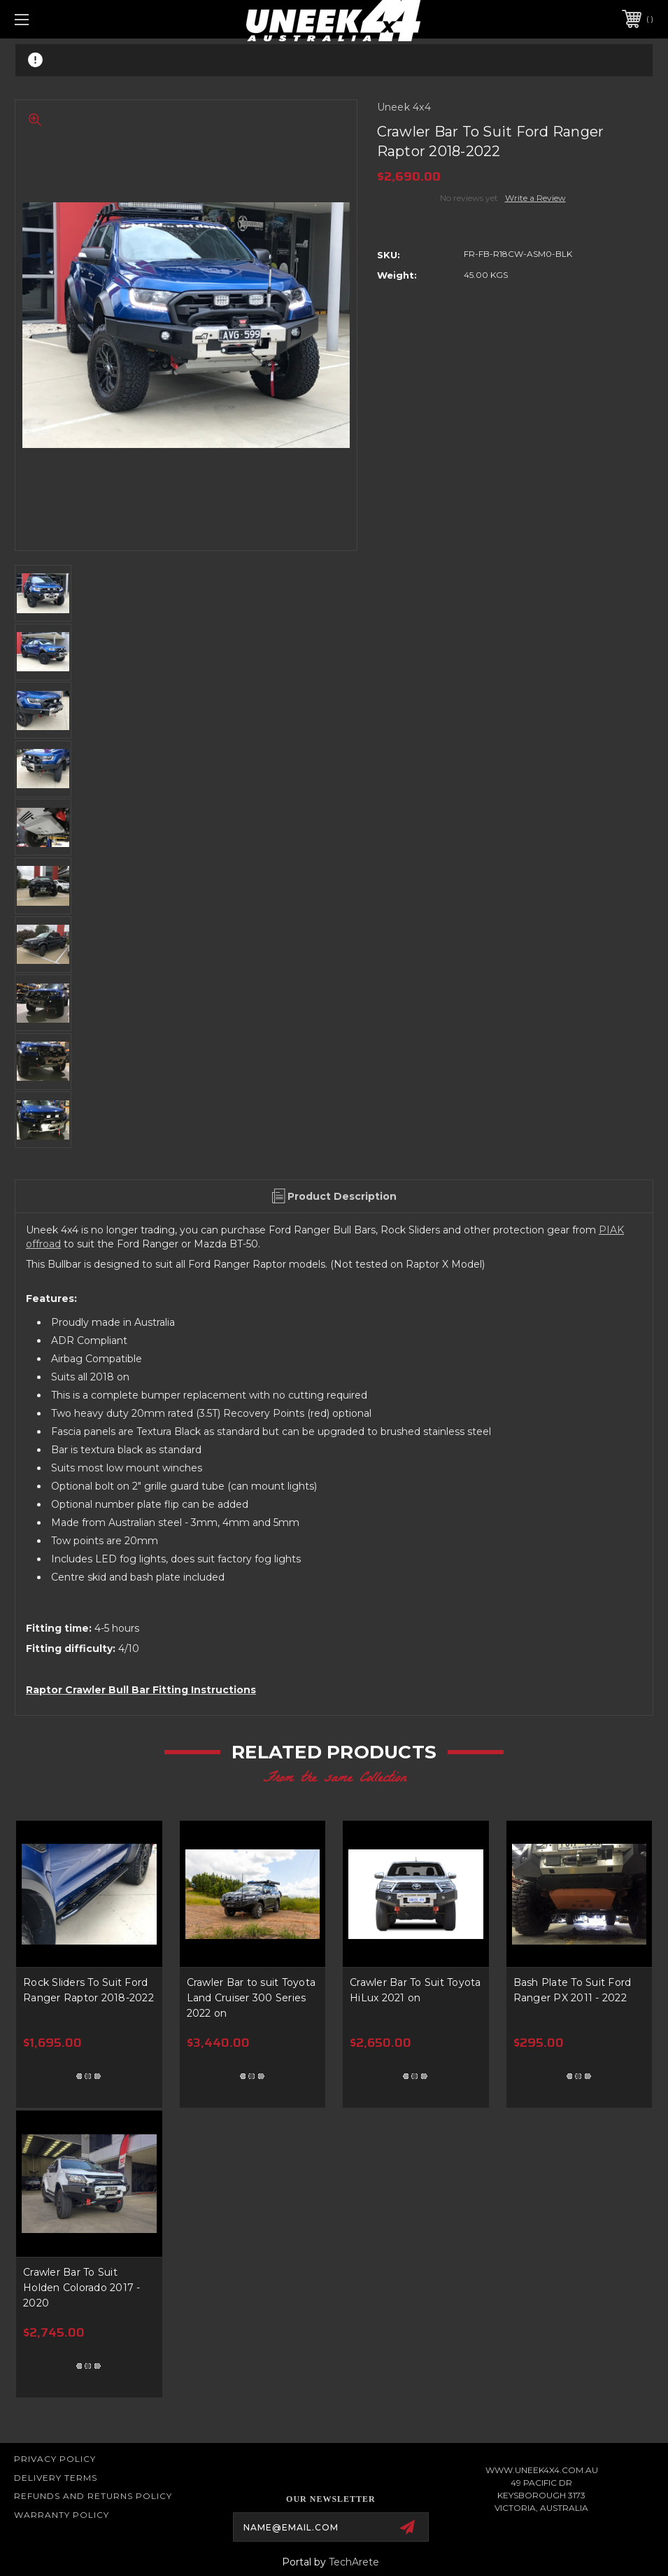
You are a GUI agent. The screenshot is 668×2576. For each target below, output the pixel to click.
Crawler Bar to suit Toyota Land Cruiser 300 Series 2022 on (251, 1997)
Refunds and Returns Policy (93, 2496)
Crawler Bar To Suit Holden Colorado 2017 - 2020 (82, 2287)
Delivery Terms (55, 2477)
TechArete (354, 2562)
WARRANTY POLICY (61, 2515)
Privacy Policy (55, 2459)
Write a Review (535, 197)
